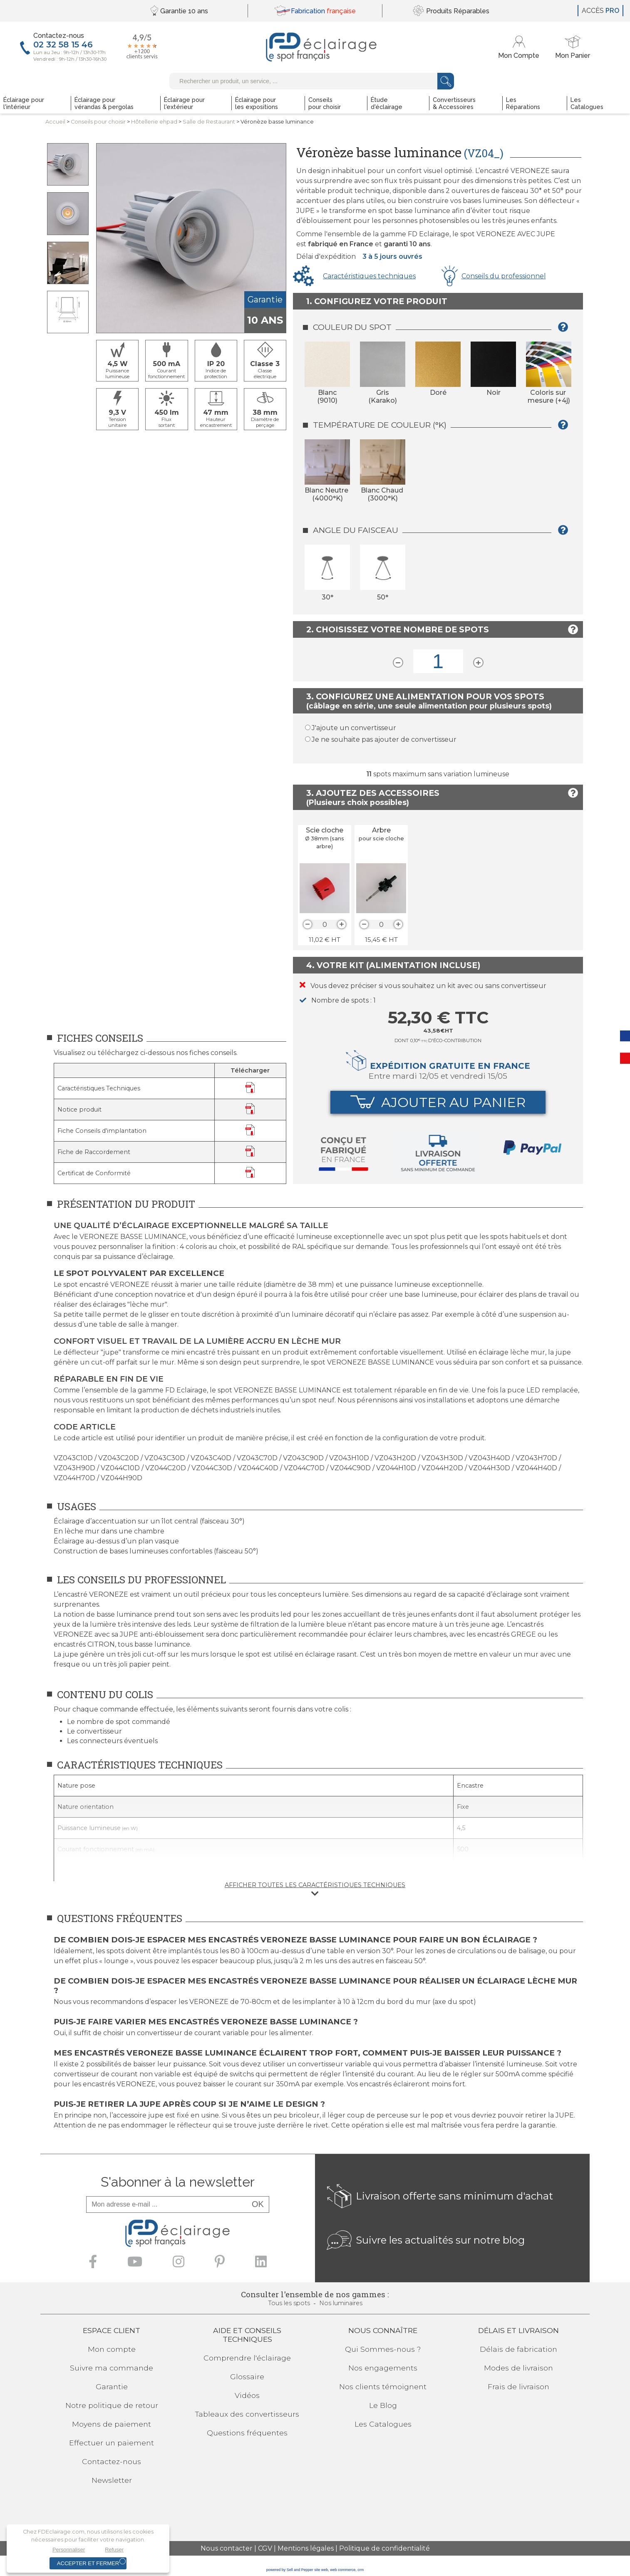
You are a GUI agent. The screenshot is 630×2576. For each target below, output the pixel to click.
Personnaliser (68, 2549)
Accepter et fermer (88, 2563)
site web (321, 2570)
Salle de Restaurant (209, 122)
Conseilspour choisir (98, 122)
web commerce (342, 2570)
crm (360, 2570)
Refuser (114, 2549)
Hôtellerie (154, 122)
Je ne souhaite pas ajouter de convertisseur (384, 739)
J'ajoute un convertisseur (354, 728)
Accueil (55, 122)
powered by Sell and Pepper (289, 2570)
